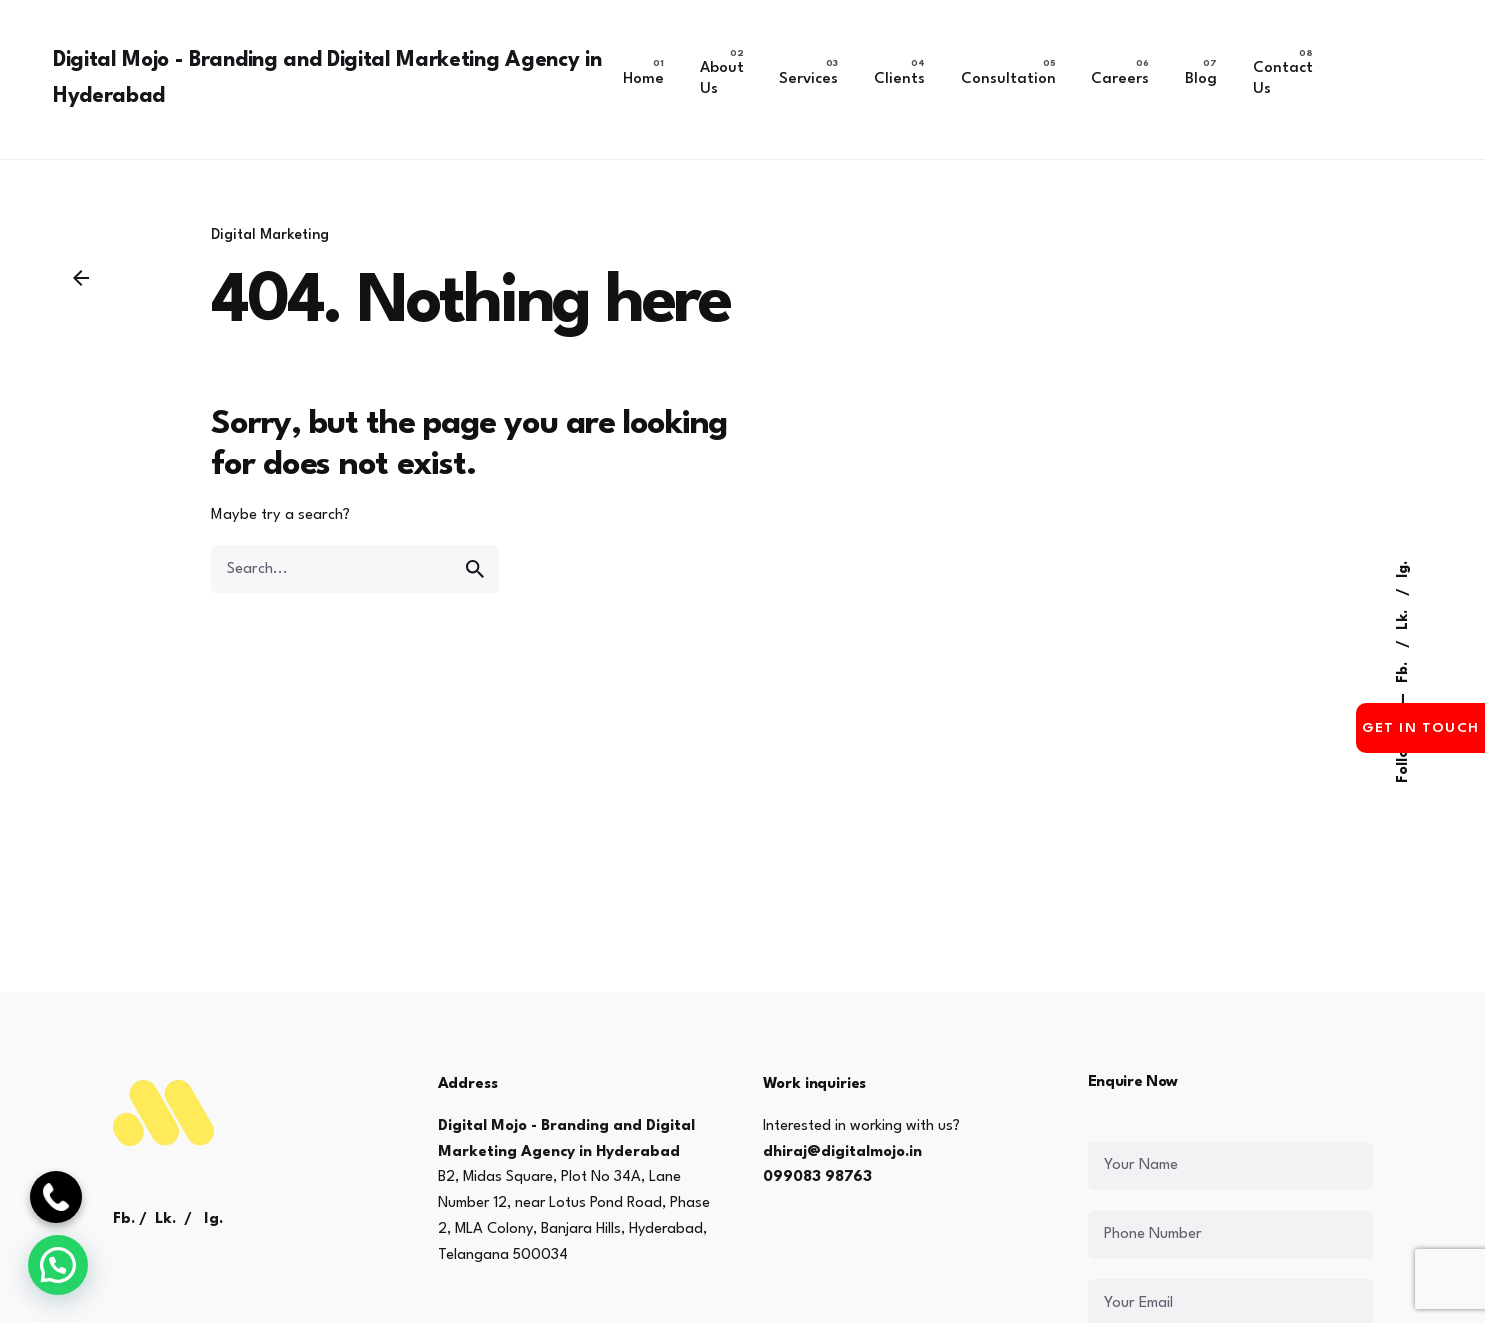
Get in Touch (1420, 728)
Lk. (1403, 618)
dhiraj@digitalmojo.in (842, 1152)
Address (468, 1084)
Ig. (1403, 569)
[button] (58, 1265)
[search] (475, 569)
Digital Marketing (270, 235)
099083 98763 (817, 1177)
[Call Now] (56, 1197)
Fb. (1403, 670)
